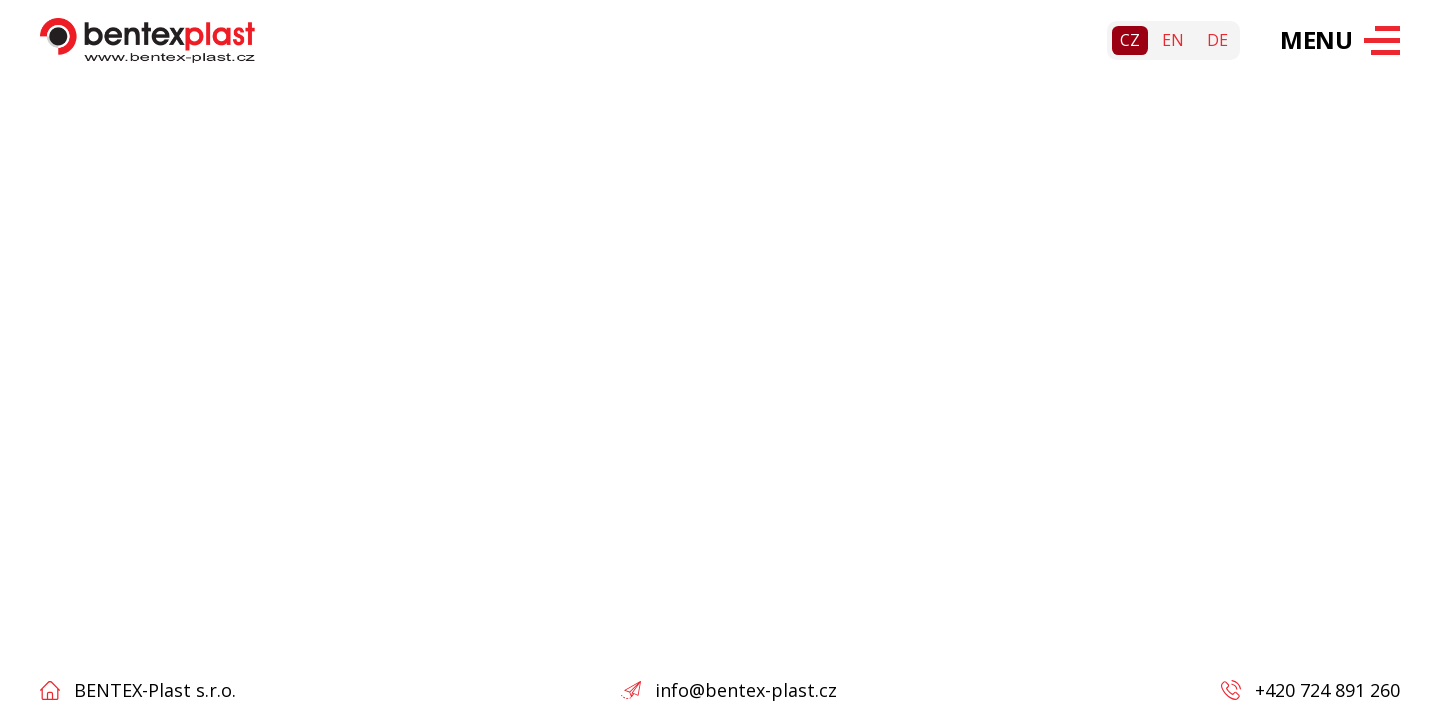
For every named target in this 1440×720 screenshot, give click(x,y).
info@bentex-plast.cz (746, 690)
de (1217, 40)
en (1173, 40)
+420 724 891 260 (1327, 690)
